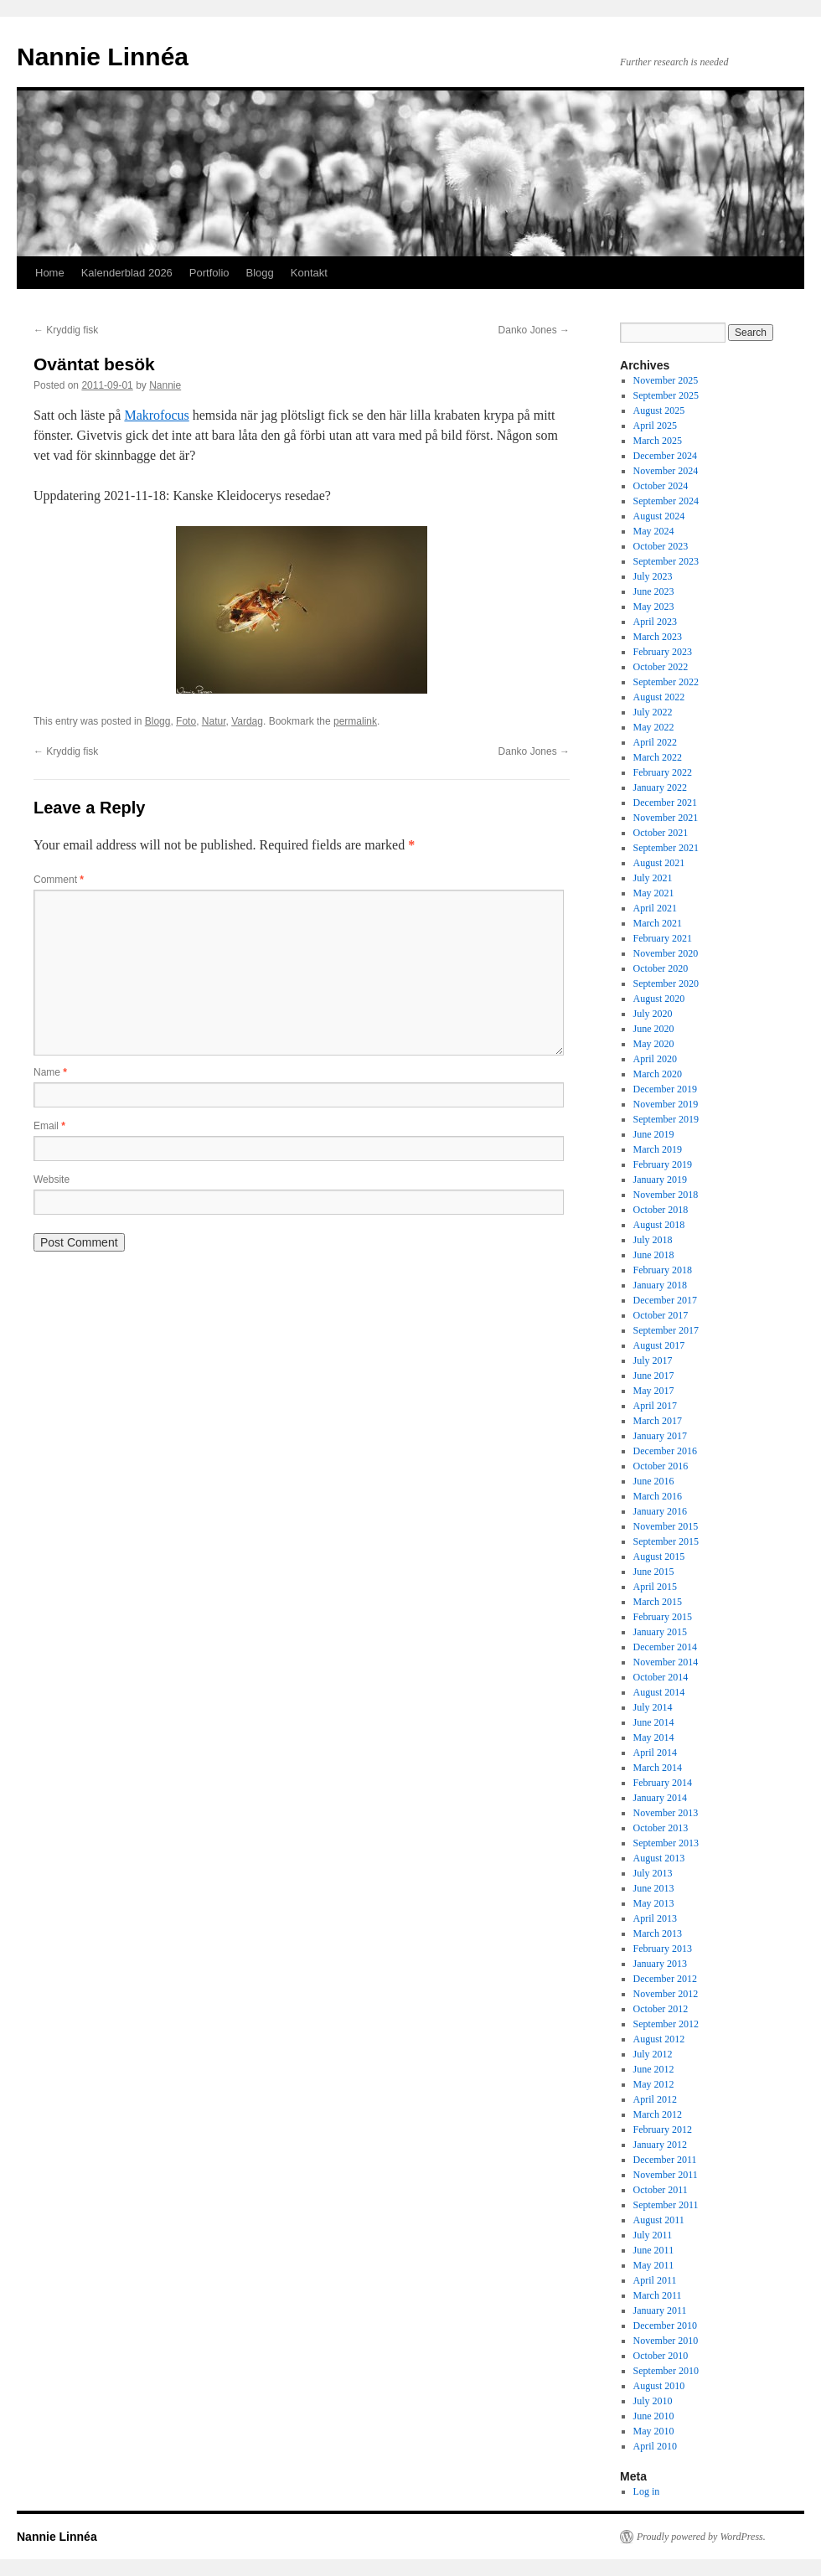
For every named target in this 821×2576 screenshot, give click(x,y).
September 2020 (666, 983)
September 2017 (666, 1330)
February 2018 (662, 1270)
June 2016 (653, 1481)
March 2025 (657, 441)
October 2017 (661, 1315)
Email (49, 1126)
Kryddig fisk (66, 330)
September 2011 (666, 2205)
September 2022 (666, 682)
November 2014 (666, 1662)
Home (50, 272)
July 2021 (653, 878)
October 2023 (661, 546)
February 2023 (662, 652)
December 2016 (665, 1451)
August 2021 (659, 863)
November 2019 (666, 1104)
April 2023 (655, 621)
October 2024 (661, 486)
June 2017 (653, 1375)
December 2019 (665, 1089)
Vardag (247, 721)
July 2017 (653, 1360)
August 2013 (659, 1858)
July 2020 (653, 1014)
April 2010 (655, 2446)
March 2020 (657, 1074)
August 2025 (659, 410)
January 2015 (660, 1632)
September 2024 (666, 501)
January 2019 (660, 1179)
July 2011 (653, 2235)
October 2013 (661, 1828)
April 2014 (655, 1752)
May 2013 (653, 1903)
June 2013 (653, 1888)
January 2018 (660, 1285)
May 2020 (653, 1044)
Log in (646, 2491)
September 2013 (666, 1843)
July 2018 (653, 1240)
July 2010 (653, 2401)
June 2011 (653, 2250)
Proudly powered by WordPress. (701, 2536)
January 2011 (660, 2310)
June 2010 (653, 2416)
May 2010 (653, 2431)
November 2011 (665, 2175)
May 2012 (653, 2084)
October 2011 (660, 2190)
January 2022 (660, 787)
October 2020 (661, 968)
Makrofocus (156, 415)
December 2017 (665, 1300)
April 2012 (655, 2099)
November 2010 (666, 2340)
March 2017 (657, 1421)
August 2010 (659, 2386)
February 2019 (662, 1164)
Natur (214, 721)
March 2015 (657, 1602)
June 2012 (653, 2069)
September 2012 (666, 2024)
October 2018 (661, 1210)
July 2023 (653, 576)
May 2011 (653, 2265)
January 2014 (660, 1798)
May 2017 (653, 1390)
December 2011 (665, 2160)
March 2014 (657, 1767)
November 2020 (666, 953)
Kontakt (309, 272)
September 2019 (666, 1119)
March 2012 (657, 2114)
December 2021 (665, 802)
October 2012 (661, 2009)
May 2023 (653, 606)
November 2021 (666, 817)
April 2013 (655, 1918)
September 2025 (666, 395)
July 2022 (653, 712)
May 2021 (653, 893)
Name (50, 1072)
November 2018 (666, 1194)
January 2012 (660, 2144)
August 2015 (659, 1556)
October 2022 (661, 667)
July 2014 (653, 1707)
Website (52, 1179)
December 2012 (665, 1979)
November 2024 (666, 471)
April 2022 (655, 742)
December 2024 (665, 456)
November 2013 (666, 1813)
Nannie (165, 385)
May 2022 (653, 727)
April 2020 (655, 1059)
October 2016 (661, 1466)
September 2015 (666, 1541)
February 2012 (662, 2129)
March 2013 (657, 1933)
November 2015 (666, 1526)
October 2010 (661, 2356)
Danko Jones (534, 330)
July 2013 (653, 1873)
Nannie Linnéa (102, 56)
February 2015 (662, 1617)
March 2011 (657, 2295)
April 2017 (655, 1406)
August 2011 (658, 2220)
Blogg (260, 272)
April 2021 (655, 908)
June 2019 (653, 1134)
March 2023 (657, 637)
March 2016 (657, 1496)
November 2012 (666, 1994)
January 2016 (660, 1511)
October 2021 (661, 833)
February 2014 (662, 1783)
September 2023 (666, 561)
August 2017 (659, 1345)
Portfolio (209, 272)
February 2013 (662, 1948)
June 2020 (653, 1029)
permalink (355, 721)
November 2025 (666, 380)
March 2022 (657, 757)
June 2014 (653, 1722)
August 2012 (659, 2039)
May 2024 (653, 531)
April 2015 (655, 1587)
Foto (186, 721)
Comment (59, 879)
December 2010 (665, 2325)
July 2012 (653, 2054)
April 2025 (655, 425)
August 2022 (659, 697)
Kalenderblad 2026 (127, 272)
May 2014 (653, 1737)
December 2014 (665, 1647)
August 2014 (659, 1692)
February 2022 (662, 772)
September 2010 (666, 2371)
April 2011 (655, 2280)
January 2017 (660, 1436)
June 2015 (653, 1571)
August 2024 (659, 516)
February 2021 (662, 938)
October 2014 (661, 1677)
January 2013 (660, 1963)
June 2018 (653, 1255)
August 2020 (659, 998)
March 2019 (657, 1149)
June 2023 (653, 591)
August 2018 (659, 1225)
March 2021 (657, 923)
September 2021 (666, 848)
